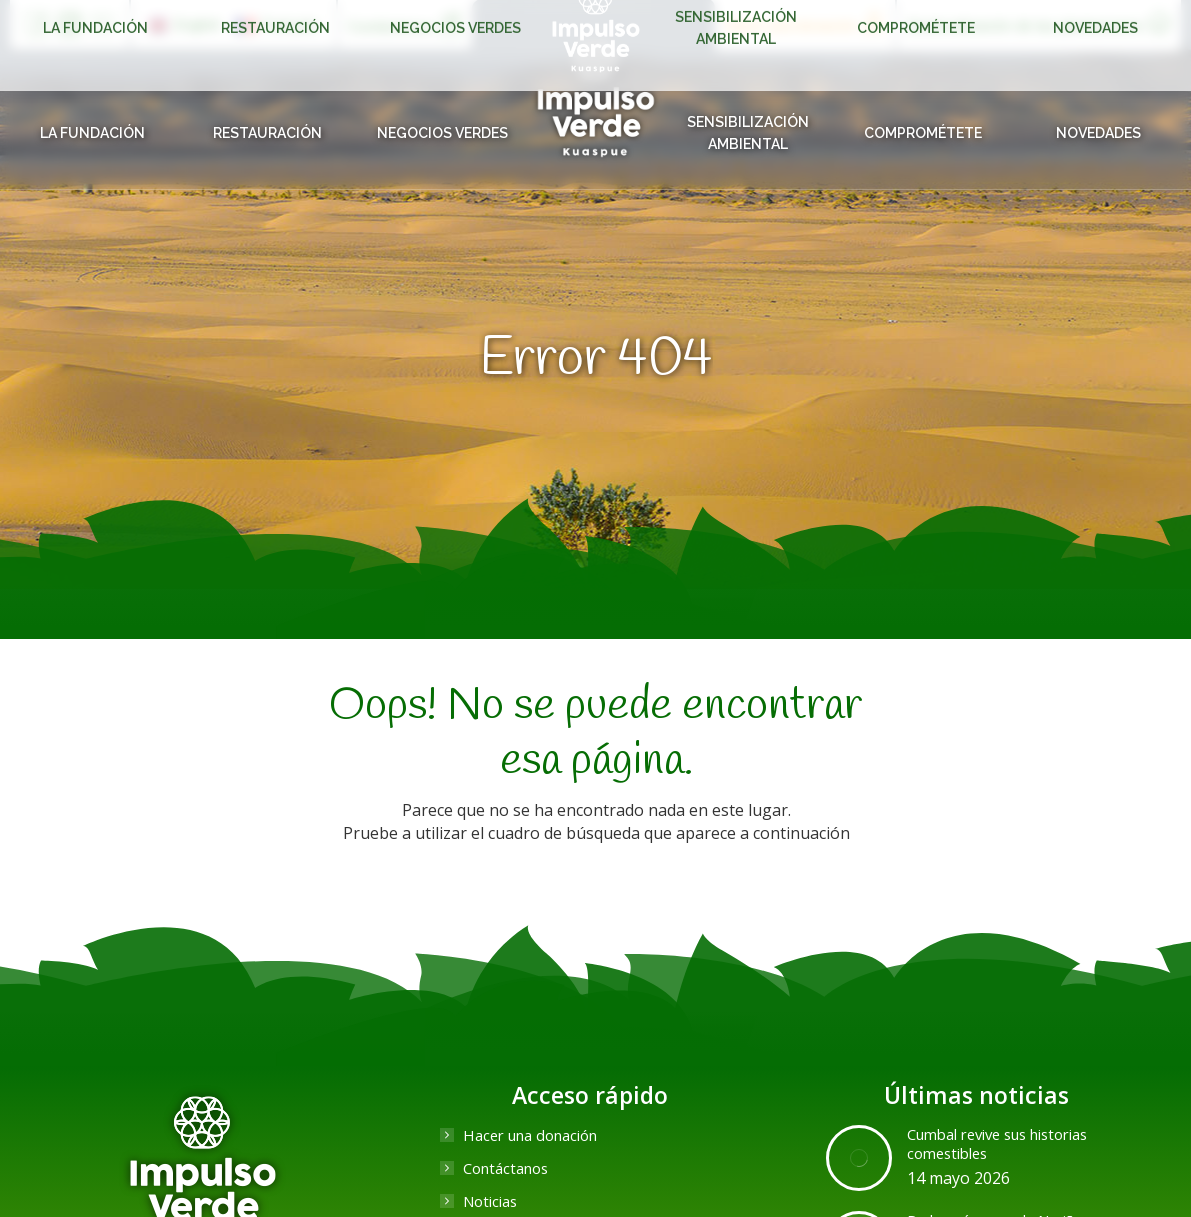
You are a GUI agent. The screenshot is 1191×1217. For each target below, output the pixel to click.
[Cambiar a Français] (277, 25)
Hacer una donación (538, 1135)
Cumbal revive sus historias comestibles (1010, 1145)
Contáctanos (510, 1168)
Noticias (493, 1201)
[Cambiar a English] (185, 25)
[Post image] (859, 1158)
